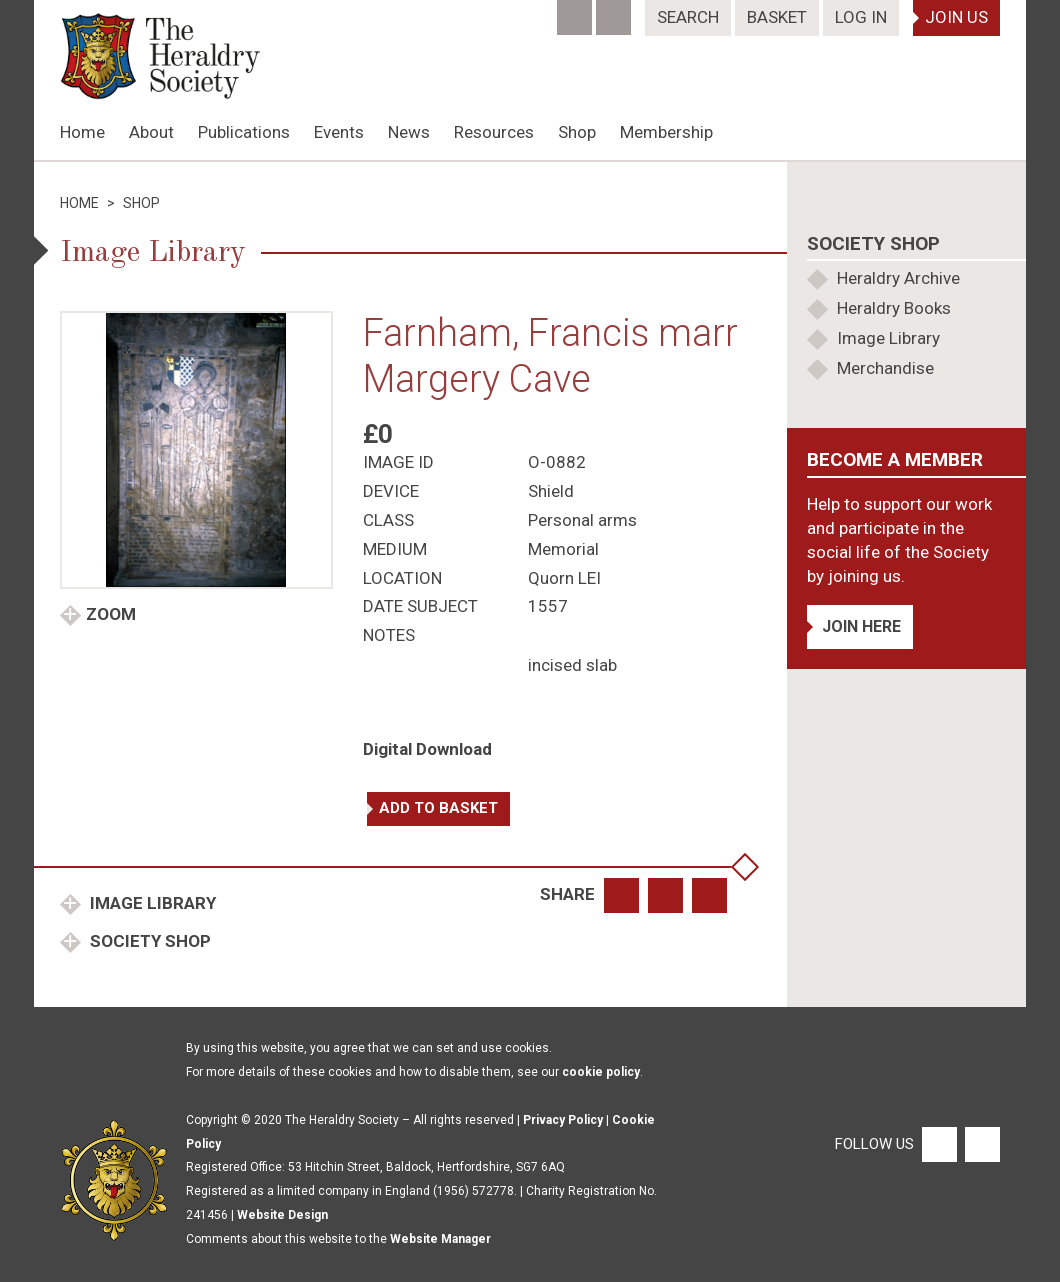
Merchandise (885, 368)
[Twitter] (615, 11)
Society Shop (148, 941)
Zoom (111, 614)
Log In (861, 17)
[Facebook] (576, 11)
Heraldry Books (894, 308)
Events (339, 132)
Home (82, 132)
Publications (244, 132)
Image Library (151, 903)
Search (688, 17)
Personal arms (582, 520)
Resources (494, 132)
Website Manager (440, 1239)
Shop (577, 132)
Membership (666, 132)
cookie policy (601, 1072)
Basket (777, 17)
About (151, 132)
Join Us (956, 17)
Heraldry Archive (898, 278)
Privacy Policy (563, 1120)
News (409, 132)
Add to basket (438, 808)
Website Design (282, 1215)
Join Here (861, 626)
